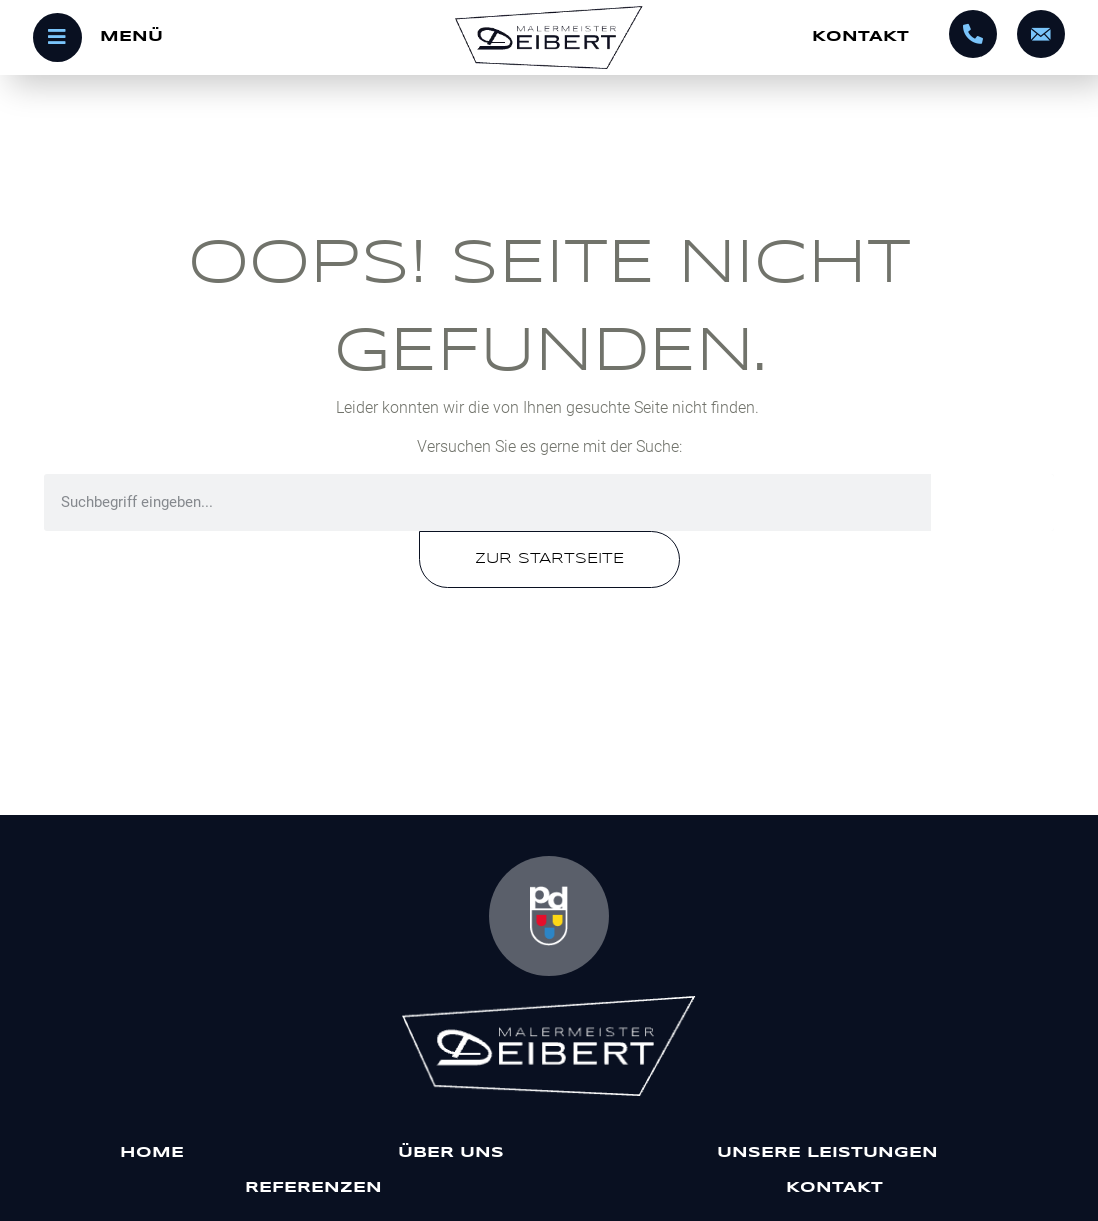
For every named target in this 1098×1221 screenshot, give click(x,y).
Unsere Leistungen (832, 1153)
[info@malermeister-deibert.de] (1041, 34)
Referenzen (313, 1188)
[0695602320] (973, 34)
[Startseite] (549, 37)
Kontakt (860, 37)
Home (152, 1153)
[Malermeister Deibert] (549, 1046)
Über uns (451, 1153)
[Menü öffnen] (205, 37)
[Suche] (992, 502)
